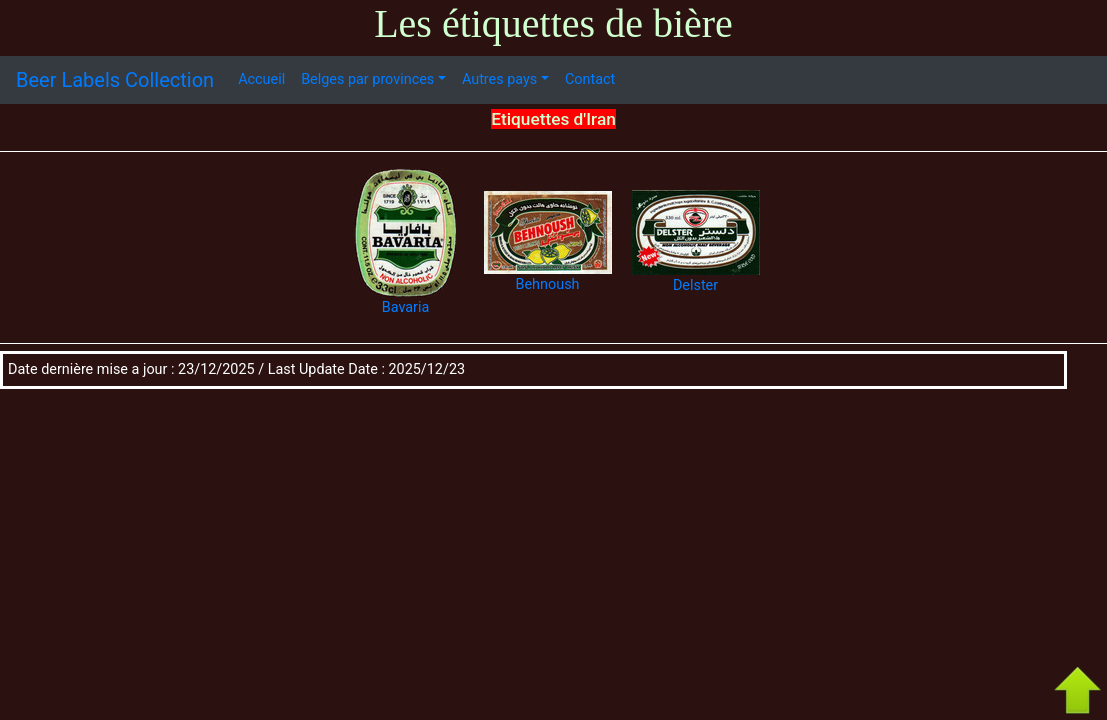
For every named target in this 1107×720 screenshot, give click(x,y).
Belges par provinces (367, 79)
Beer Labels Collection (115, 80)
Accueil (261, 79)
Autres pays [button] (499, 79)
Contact (590, 79)
